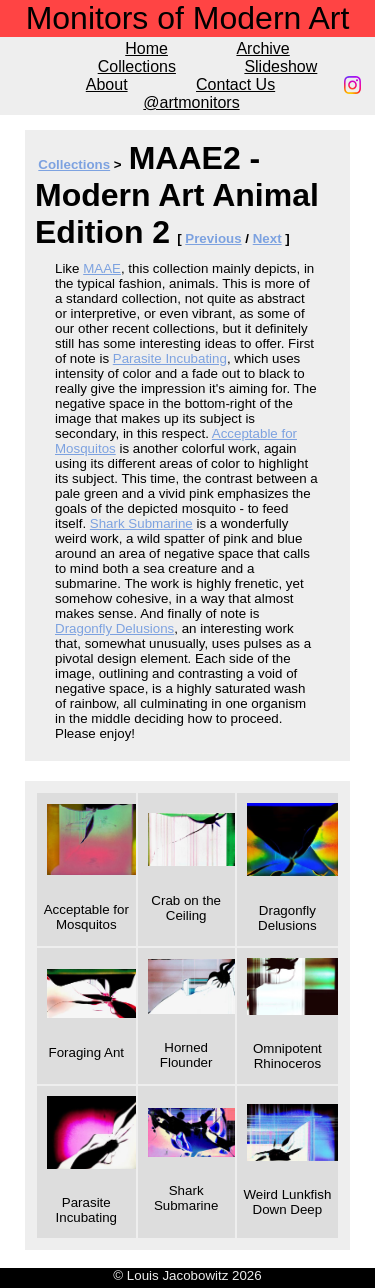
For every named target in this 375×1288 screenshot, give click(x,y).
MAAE (102, 268)
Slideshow (280, 66)
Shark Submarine (141, 523)
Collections (137, 66)
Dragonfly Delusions (114, 628)
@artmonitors (191, 102)
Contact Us (235, 84)
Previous (213, 238)
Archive (262, 48)
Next (267, 238)
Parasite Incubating (170, 358)
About (107, 84)
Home (146, 48)
